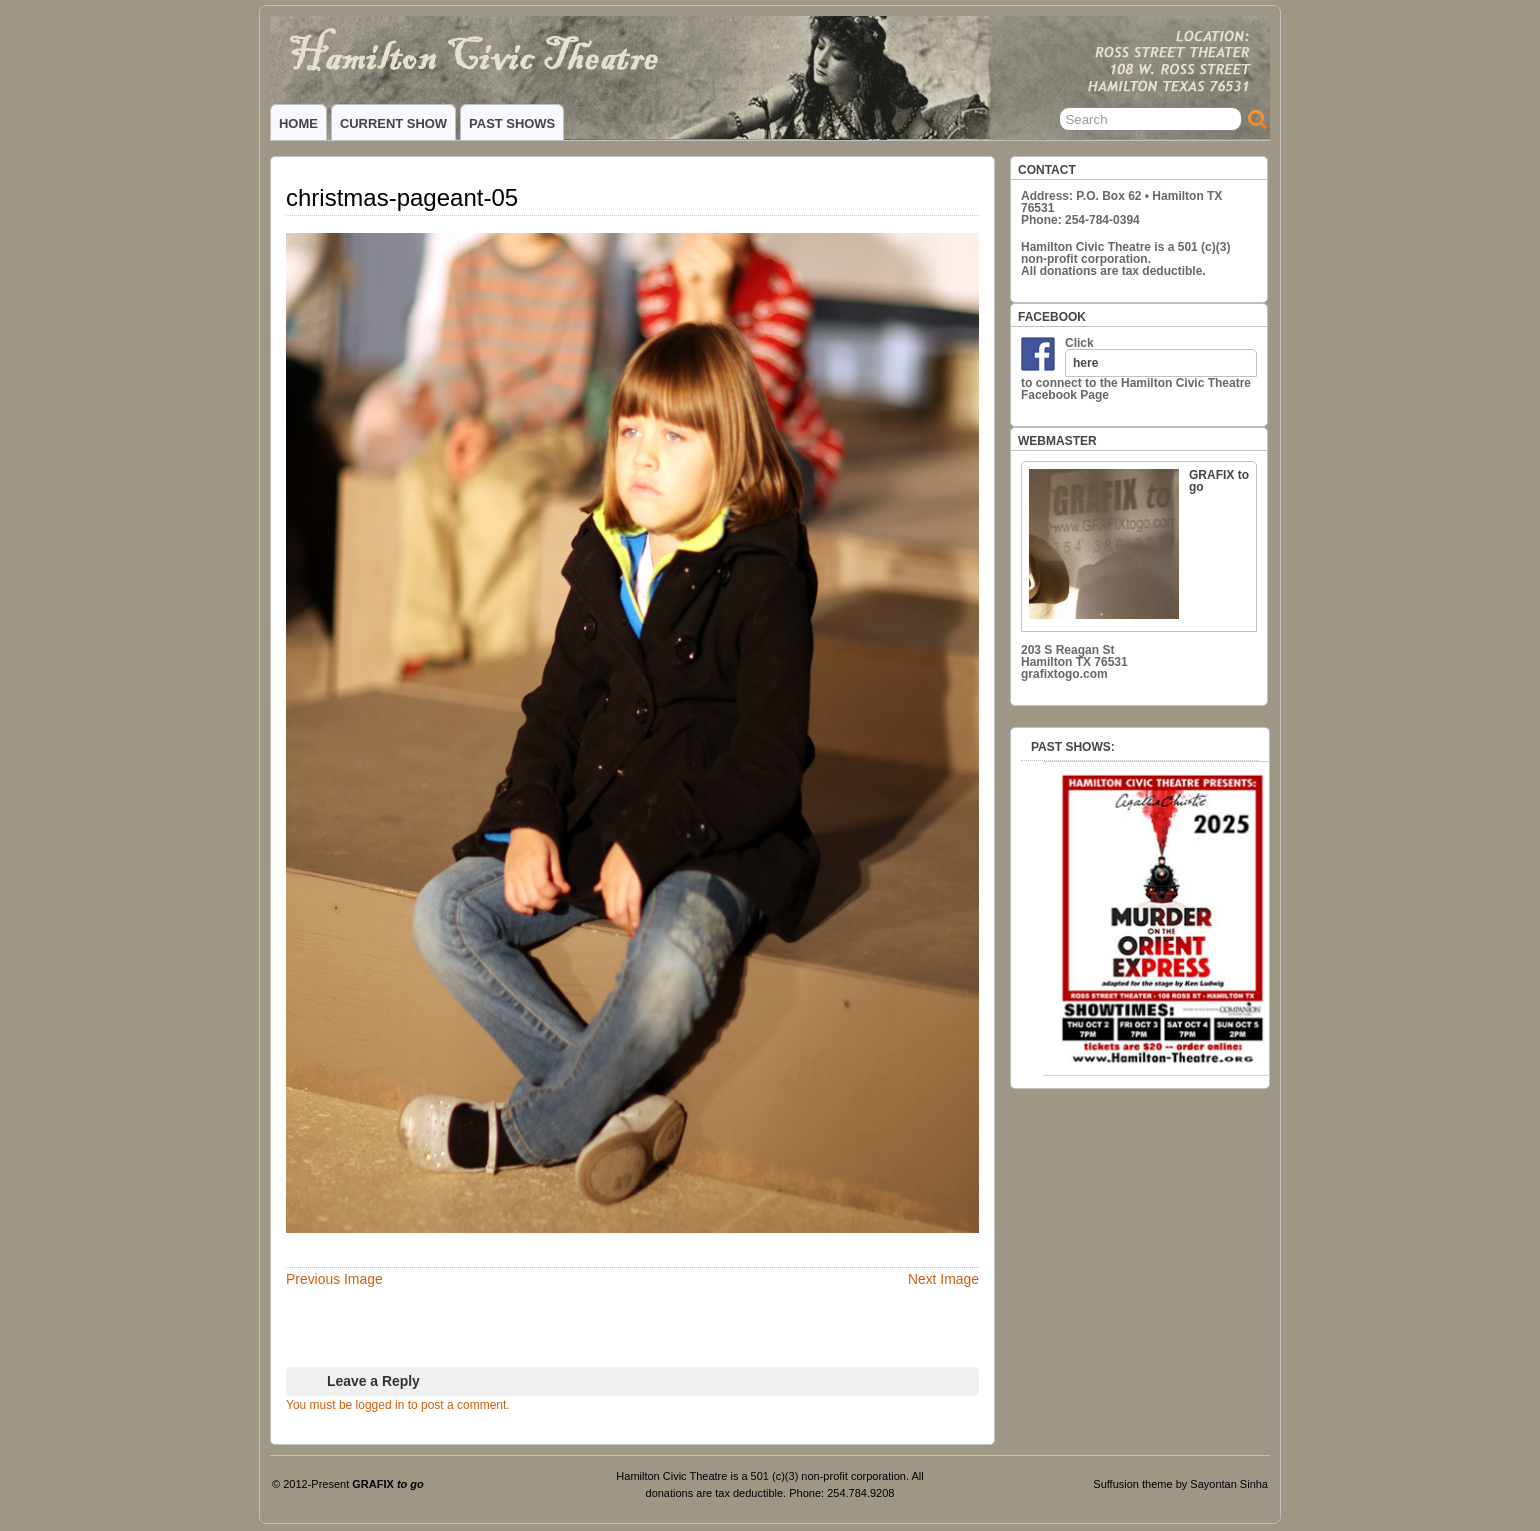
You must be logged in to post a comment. (398, 1405)
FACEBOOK (1052, 317)
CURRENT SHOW (393, 123)
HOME (298, 123)
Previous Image (334, 1279)
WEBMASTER (1057, 441)
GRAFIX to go (1139, 543)
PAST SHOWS (512, 123)
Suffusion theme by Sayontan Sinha (1180, 1484)
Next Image (943, 1279)
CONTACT (1047, 170)
